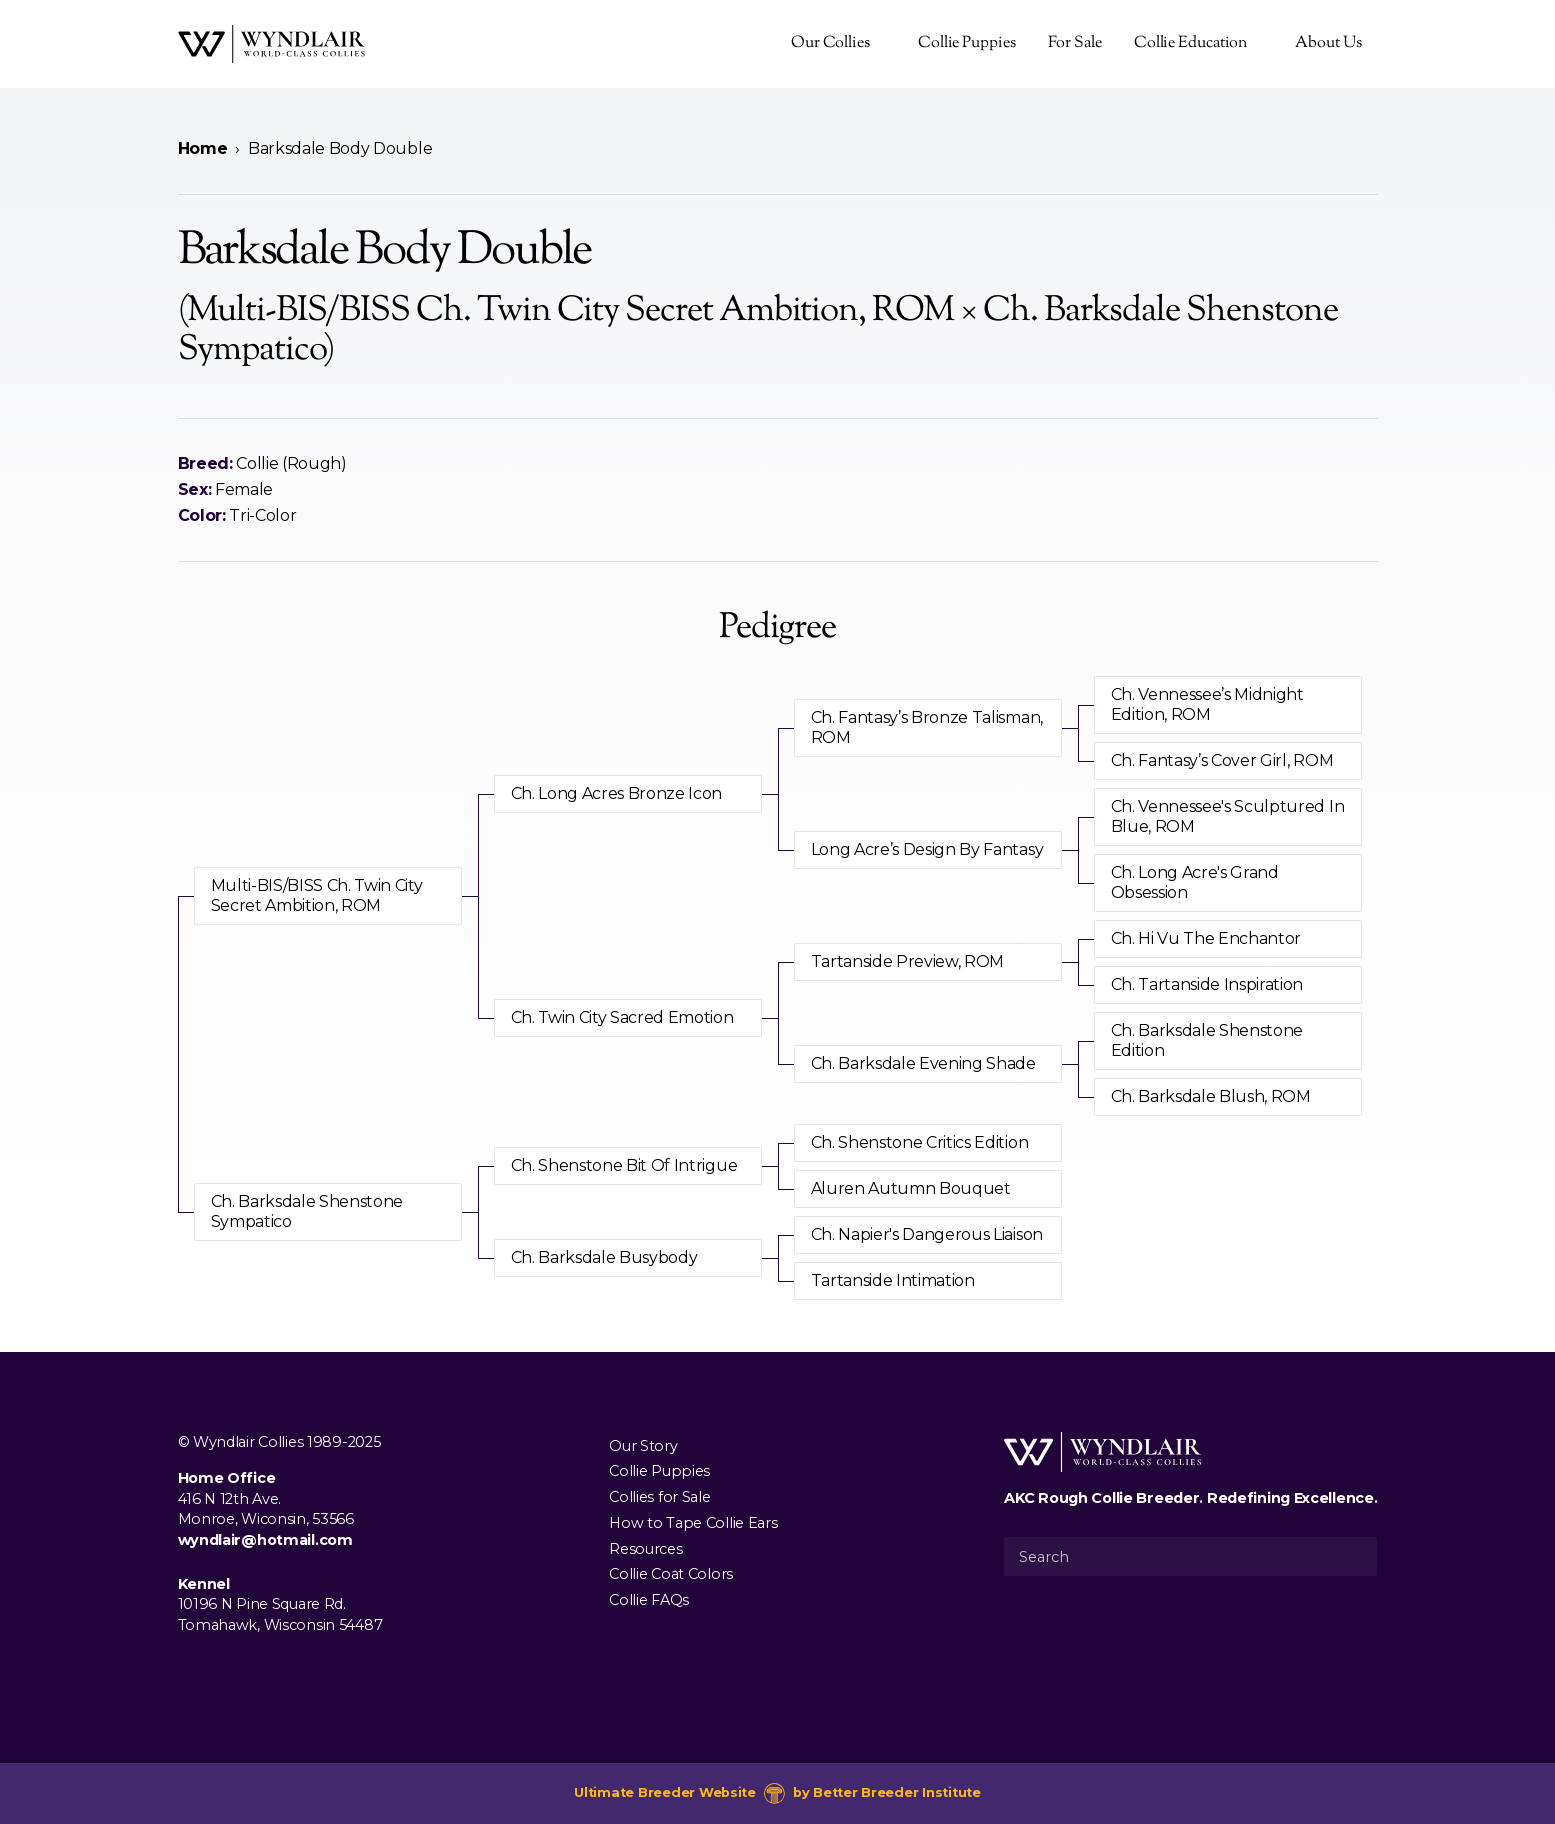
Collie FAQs (649, 1600)
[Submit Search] (1354, 1556)
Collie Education (1190, 43)
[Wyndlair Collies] (271, 44)
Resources (645, 1548)
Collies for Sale (659, 1497)
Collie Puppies (967, 43)
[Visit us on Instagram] (222, 1671)
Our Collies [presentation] (830, 43)
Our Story (643, 1445)
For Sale (1075, 43)
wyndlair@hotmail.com (265, 1540)
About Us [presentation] (1328, 43)
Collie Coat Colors (671, 1574)
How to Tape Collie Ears (693, 1522)
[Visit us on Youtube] (254, 1671)
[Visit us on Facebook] (190, 1671)
